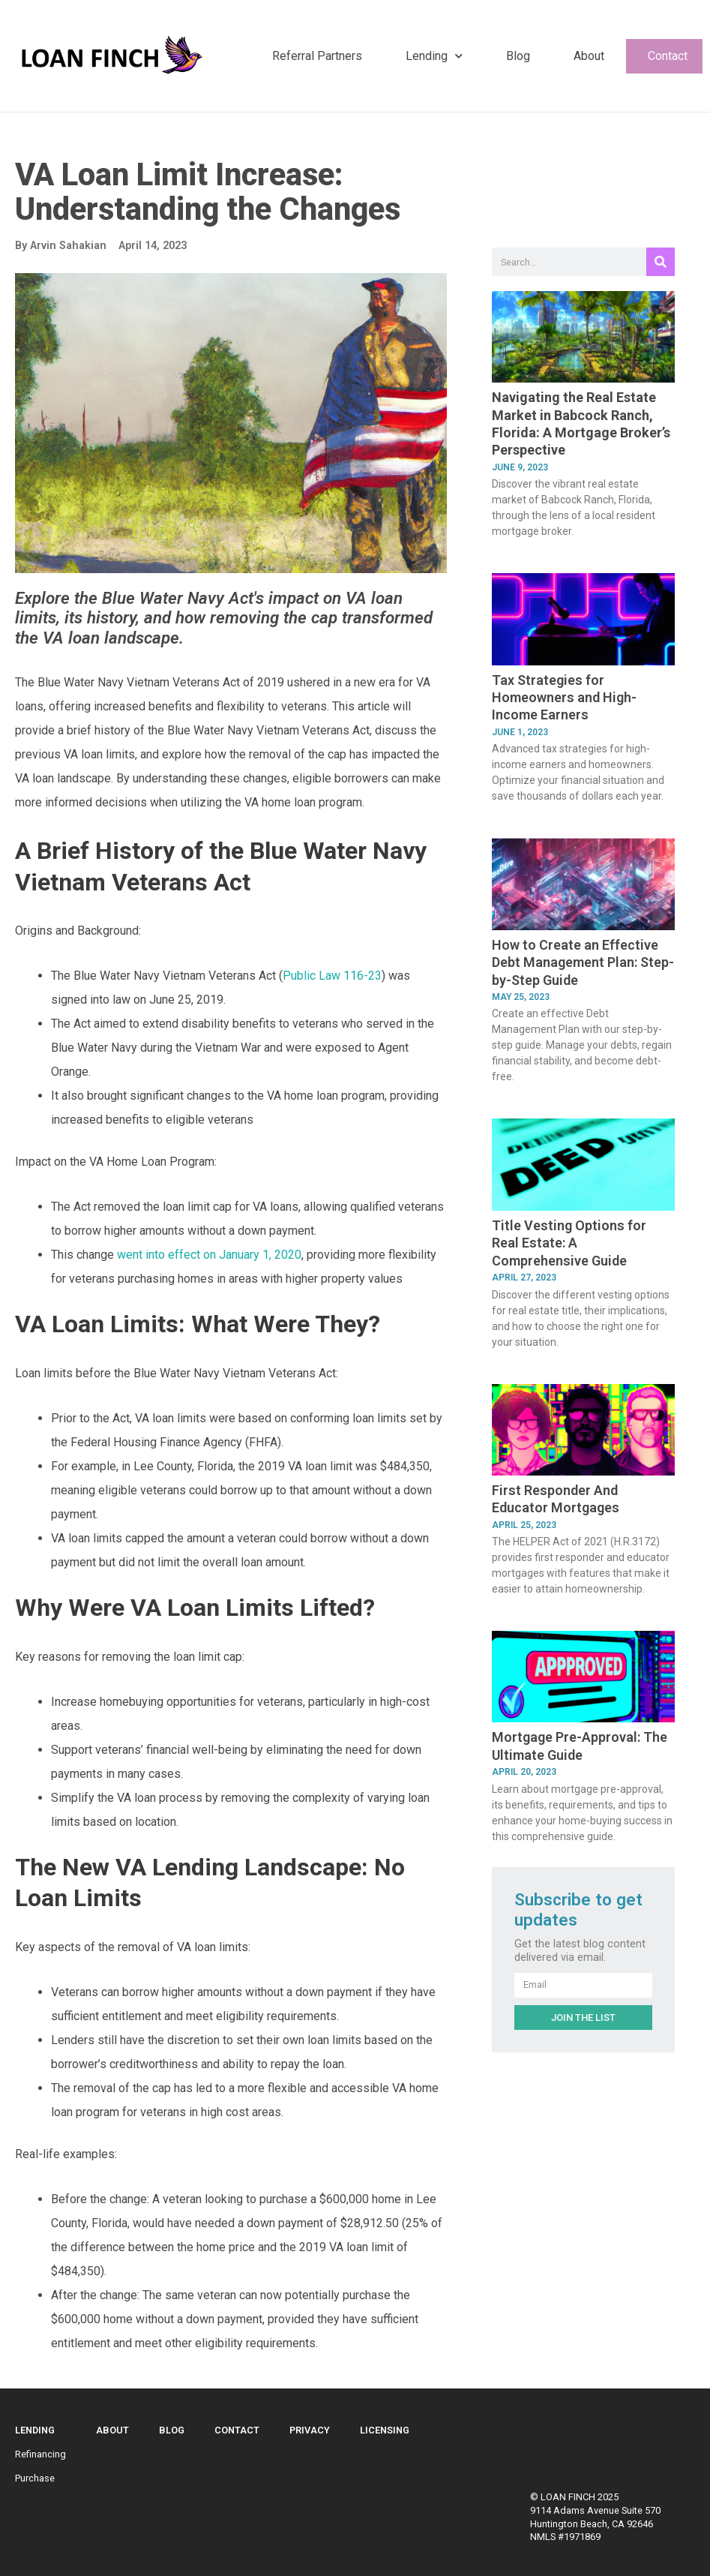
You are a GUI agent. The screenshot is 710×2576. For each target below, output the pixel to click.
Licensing (384, 2430)
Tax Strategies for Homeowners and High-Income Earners (564, 697)
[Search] (660, 262)
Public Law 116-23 (332, 975)
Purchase (35, 2478)
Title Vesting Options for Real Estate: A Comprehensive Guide (569, 1242)
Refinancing (40, 2454)
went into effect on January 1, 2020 (209, 1254)
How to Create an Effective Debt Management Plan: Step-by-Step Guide (583, 962)
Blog (518, 56)
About (589, 56)
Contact (668, 56)
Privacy (309, 2430)
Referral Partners (317, 56)
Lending (434, 56)
